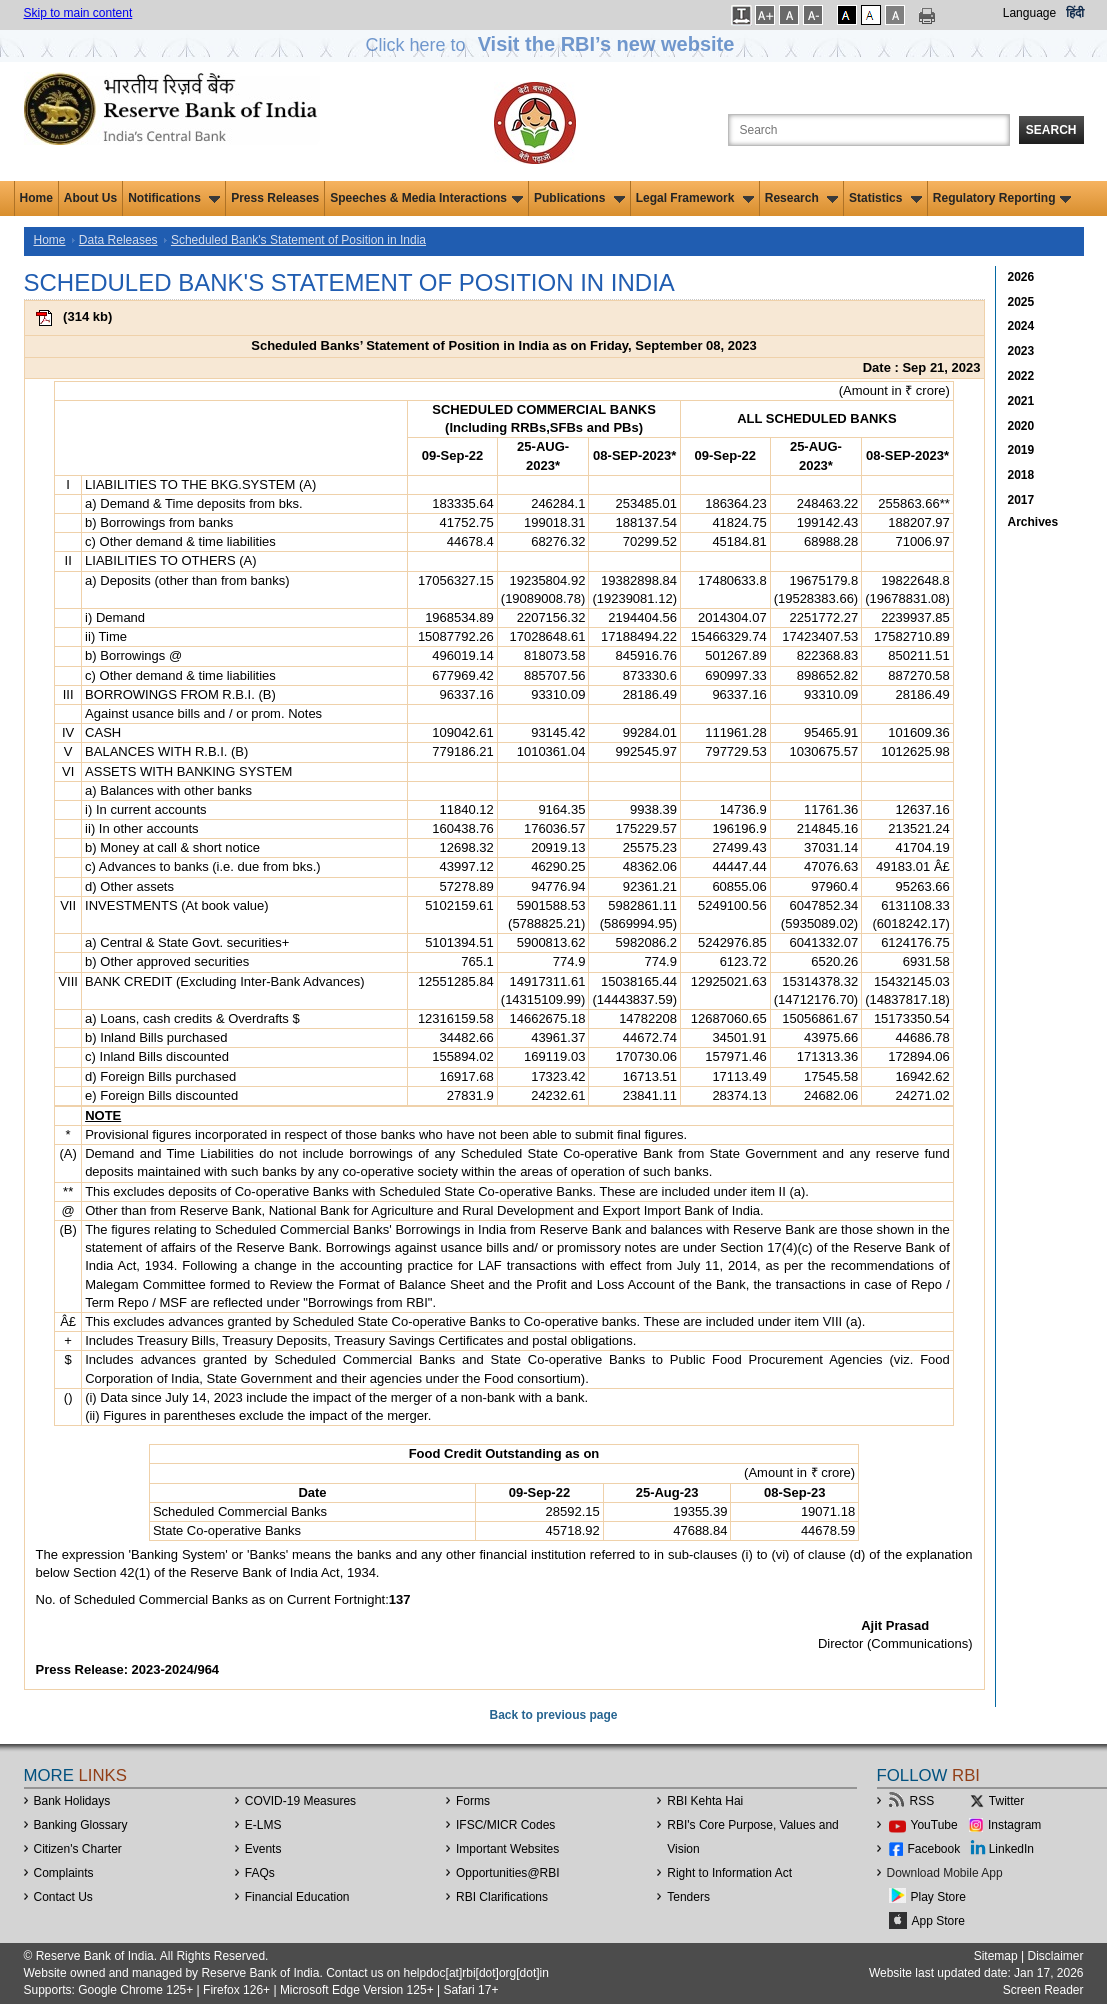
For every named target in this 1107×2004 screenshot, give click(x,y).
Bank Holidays (72, 1801)
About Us (90, 198)
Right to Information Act (729, 1873)
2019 (1021, 450)
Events (263, 1849)
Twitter (1006, 1801)
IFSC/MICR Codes (505, 1825)
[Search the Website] (869, 130)
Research (801, 198)
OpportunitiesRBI (508, 1873)
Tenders (688, 1897)
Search (1051, 130)
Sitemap (996, 1956)
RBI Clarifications (502, 1897)
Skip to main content (78, 13)
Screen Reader (1043, 1990)
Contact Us (63, 1897)
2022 (1021, 376)
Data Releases (118, 240)
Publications (579, 198)
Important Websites (507, 1849)
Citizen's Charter (78, 1849)
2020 (1021, 426)
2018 (1021, 475)
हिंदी (1075, 13)
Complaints (64, 1873)
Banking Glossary (81, 1825)
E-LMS (263, 1825)
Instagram (1014, 1825)
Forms (473, 1801)
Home (36, 198)
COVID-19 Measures (300, 1801)
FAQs (260, 1873)
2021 (1021, 401)
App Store (938, 1921)
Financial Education (297, 1897)
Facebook (934, 1849)
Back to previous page (553, 1715)
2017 (1021, 500)
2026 (1021, 277)
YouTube (934, 1825)
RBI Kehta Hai (705, 1801)
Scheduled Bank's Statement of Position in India (298, 240)
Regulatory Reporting (1002, 198)
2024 (1021, 326)
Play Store (938, 1897)
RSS (922, 1801)
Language (1029, 13)
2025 (1021, 302)
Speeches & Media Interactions (426, 198)
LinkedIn (1011, 1849)
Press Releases (275, 198)
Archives (1033, 522)
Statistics (885, 198)
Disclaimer (1055, 1956)
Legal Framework (695, 198)
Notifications (174, 198)
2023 (1021, 351)
